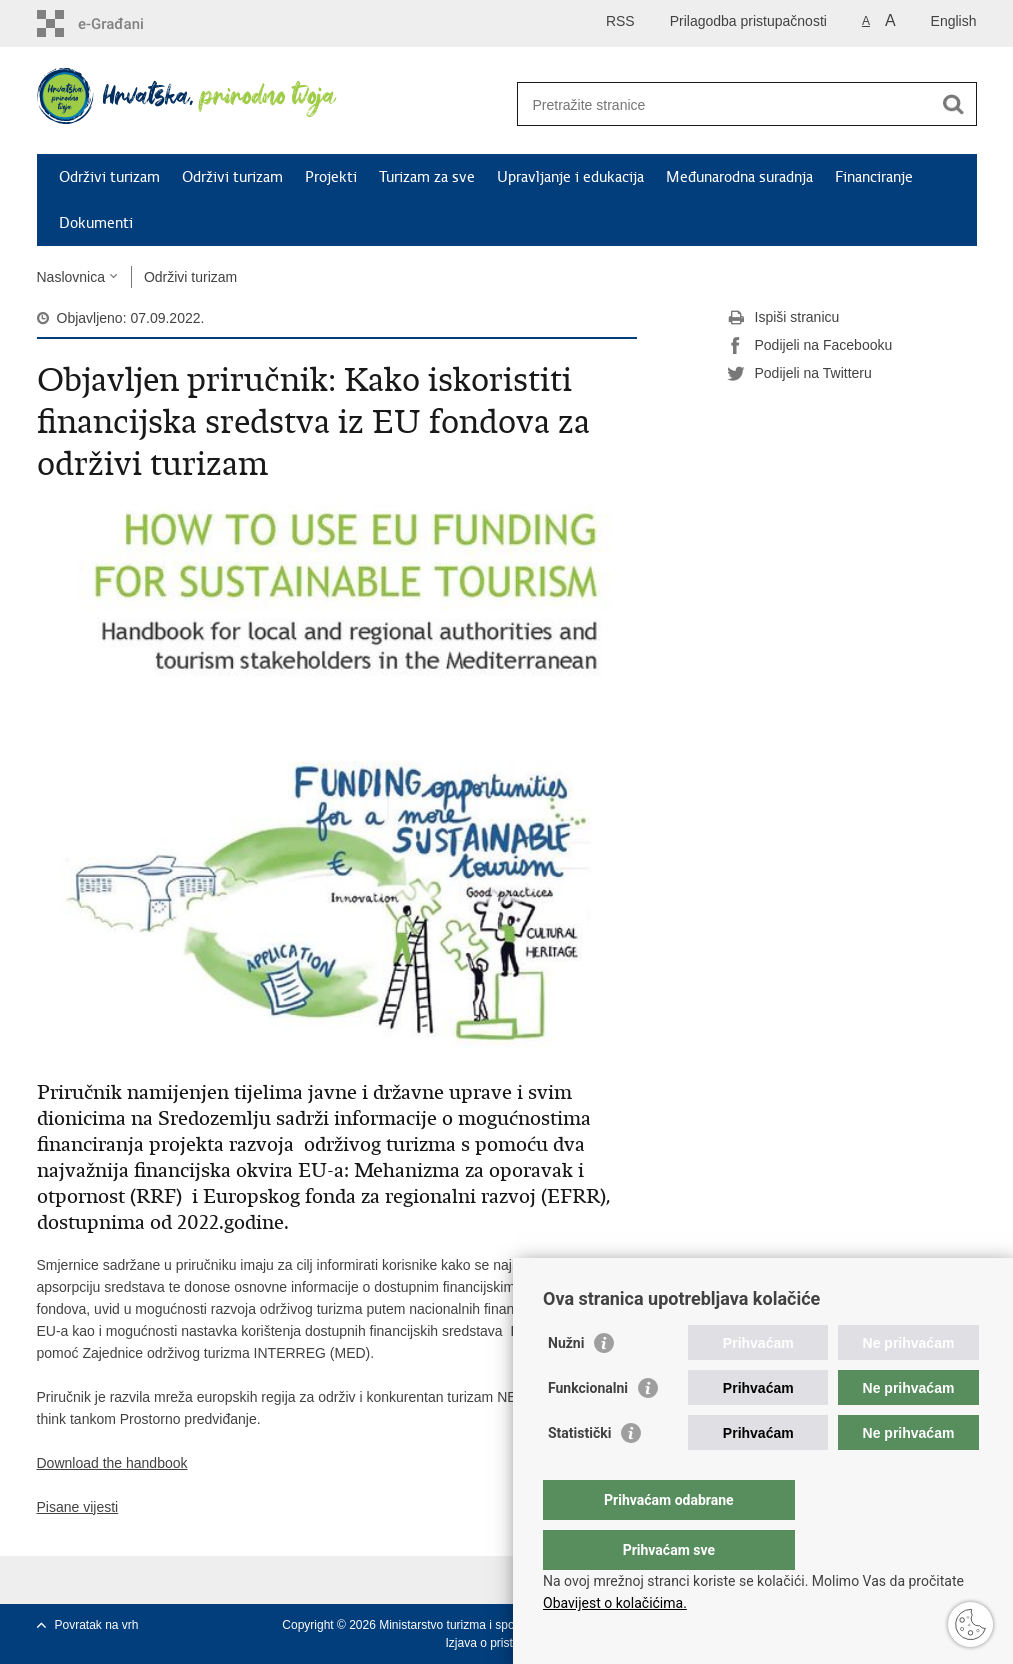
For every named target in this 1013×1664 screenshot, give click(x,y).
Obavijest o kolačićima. (615, 1603)
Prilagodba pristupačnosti (748, 21)
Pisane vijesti (78, 1507)
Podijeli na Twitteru (799, 374)
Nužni (566, 1383)
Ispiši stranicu (783, 318)
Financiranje (874, 177)
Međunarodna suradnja (739, 177)
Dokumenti (96, 223)
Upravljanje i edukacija (570, 177)
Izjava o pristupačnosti (504, 1643)
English (954, 21)
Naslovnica (71, 277)
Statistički (579, 1473)
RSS (620, 21)
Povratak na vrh (97, 1625)
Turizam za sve (427, 177)
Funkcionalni (588, 1428)
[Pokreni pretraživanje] (954, 104)
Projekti (331, 177)
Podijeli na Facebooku (810, 346)
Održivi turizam (109, 177)
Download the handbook (112, 1463)
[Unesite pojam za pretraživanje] (725, 104)
